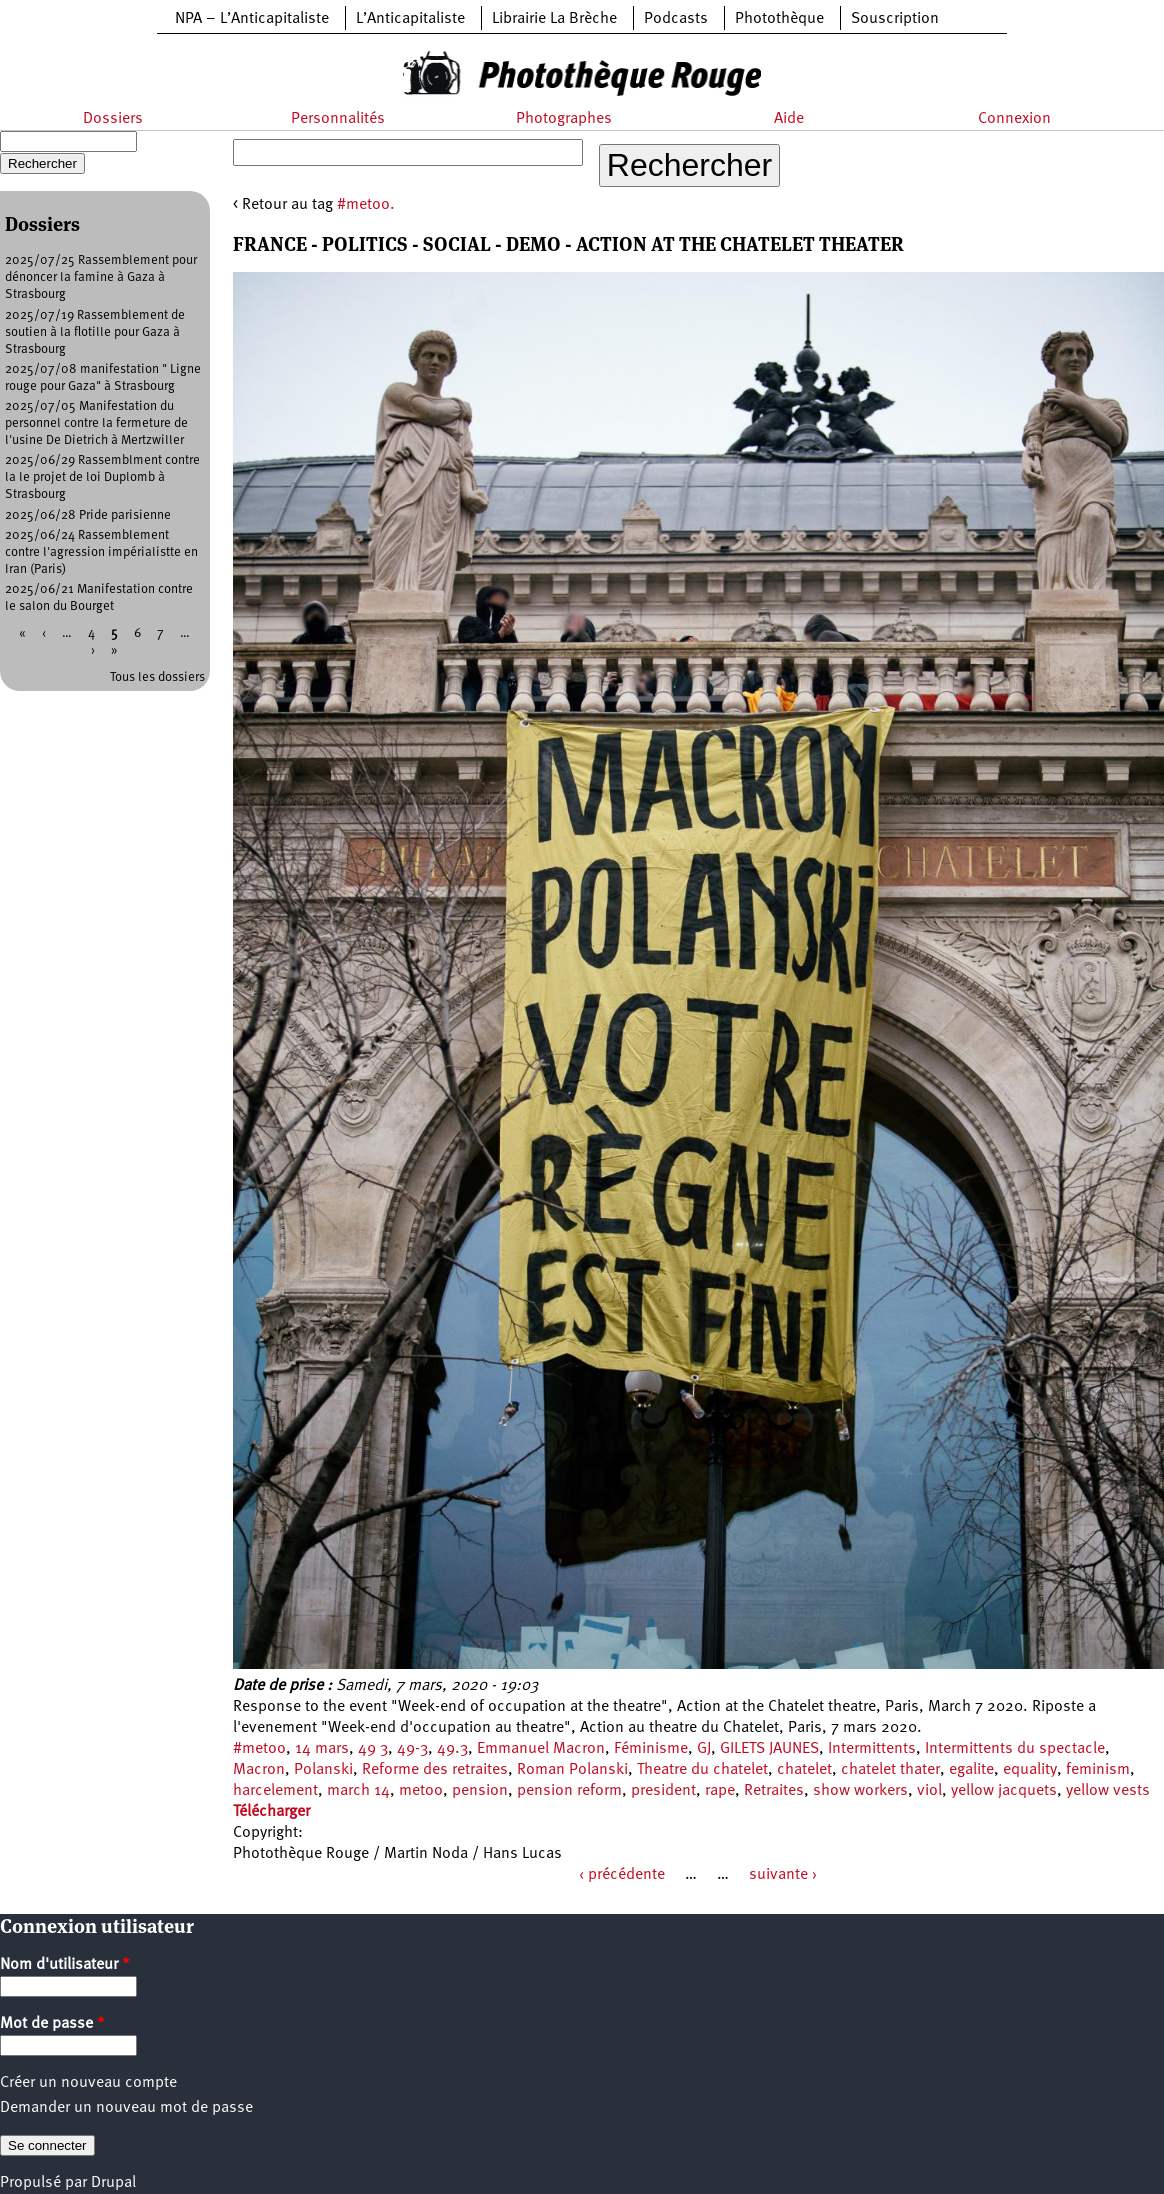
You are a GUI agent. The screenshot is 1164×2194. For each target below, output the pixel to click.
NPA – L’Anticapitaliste (252, 19)
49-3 (412, 1749)
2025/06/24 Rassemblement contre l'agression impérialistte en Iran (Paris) (101, 552)
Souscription (895, 19)
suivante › (783, 1875)
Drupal (113, 2183)
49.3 (452, 1749)
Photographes (564, 119)
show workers (860, 1791)
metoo (421, 1791)
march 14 (358, 1791)
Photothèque (779, 19)
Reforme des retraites (435, 1770)
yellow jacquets (1004, 1791)
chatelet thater (890, 1770)
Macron (259, 1770)
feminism (1098, 1770)
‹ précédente (622, 1875)
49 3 (373, 1749)
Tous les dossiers (157, 677)
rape (720, 1791)
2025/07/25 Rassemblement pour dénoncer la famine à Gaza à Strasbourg (101, 277)
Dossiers (113, 119)
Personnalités (338, 119)
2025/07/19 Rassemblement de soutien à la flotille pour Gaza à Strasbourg (95, 332)
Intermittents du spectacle (1015, 1749)
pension (480, 1791)
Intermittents (872, 1749)
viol (929, 1791)
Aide (789, 119)
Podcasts (676, 19)
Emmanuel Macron (541, 1749)
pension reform (569, 1791)
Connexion (1014, 119)
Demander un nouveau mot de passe (126, 2108)
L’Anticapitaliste (410, 19)
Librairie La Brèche (554, 19)
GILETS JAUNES (769, 1749)
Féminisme (651, 1749)
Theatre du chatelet (702, 1770)
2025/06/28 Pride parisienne (88, 515)
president (663, 1791)
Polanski (323, 1770)
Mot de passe (52, 2024)
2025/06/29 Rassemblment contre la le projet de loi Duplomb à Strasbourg (102, 477)
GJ (704, 1749)
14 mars (322, 1749)
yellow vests (1108, 1791)
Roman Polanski (572, 1770)
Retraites (774, 1791)
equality (1030, 1770)
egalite (971, 1770)
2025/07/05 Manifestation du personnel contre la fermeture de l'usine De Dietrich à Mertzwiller (96, 423)
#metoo (259, 1749)
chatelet (804, 1770)
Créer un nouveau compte (88, 2083)
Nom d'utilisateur (65, 1965)
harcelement (275, 1791)
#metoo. (366, 205)
